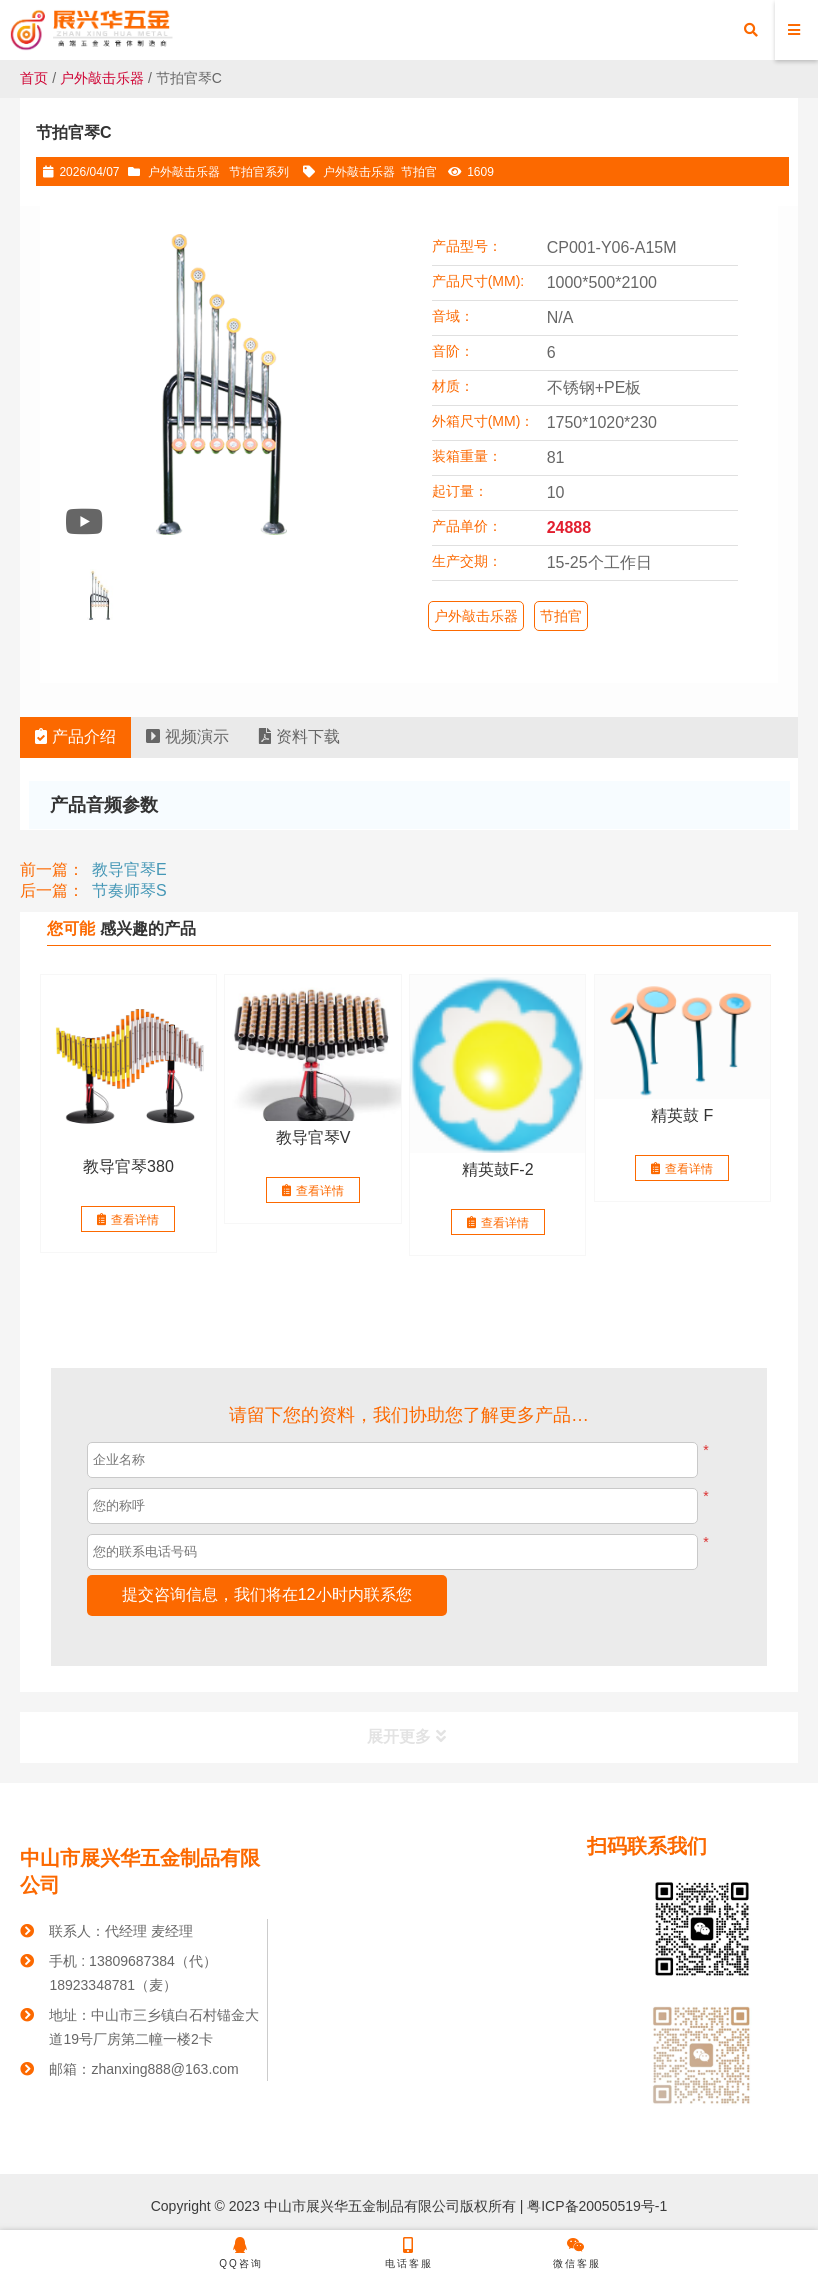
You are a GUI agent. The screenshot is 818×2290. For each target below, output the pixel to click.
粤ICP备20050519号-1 (595, 2206)
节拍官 (419, 172)
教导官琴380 (128, 1166)
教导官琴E (129, 869)
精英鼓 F (682, 1115)
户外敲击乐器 (102, 78)
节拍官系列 (259, 172)
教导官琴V (313, 1137)
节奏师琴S (129, 890)
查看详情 (128, 1220)
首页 (34, 78)
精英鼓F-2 (498, 1169)
